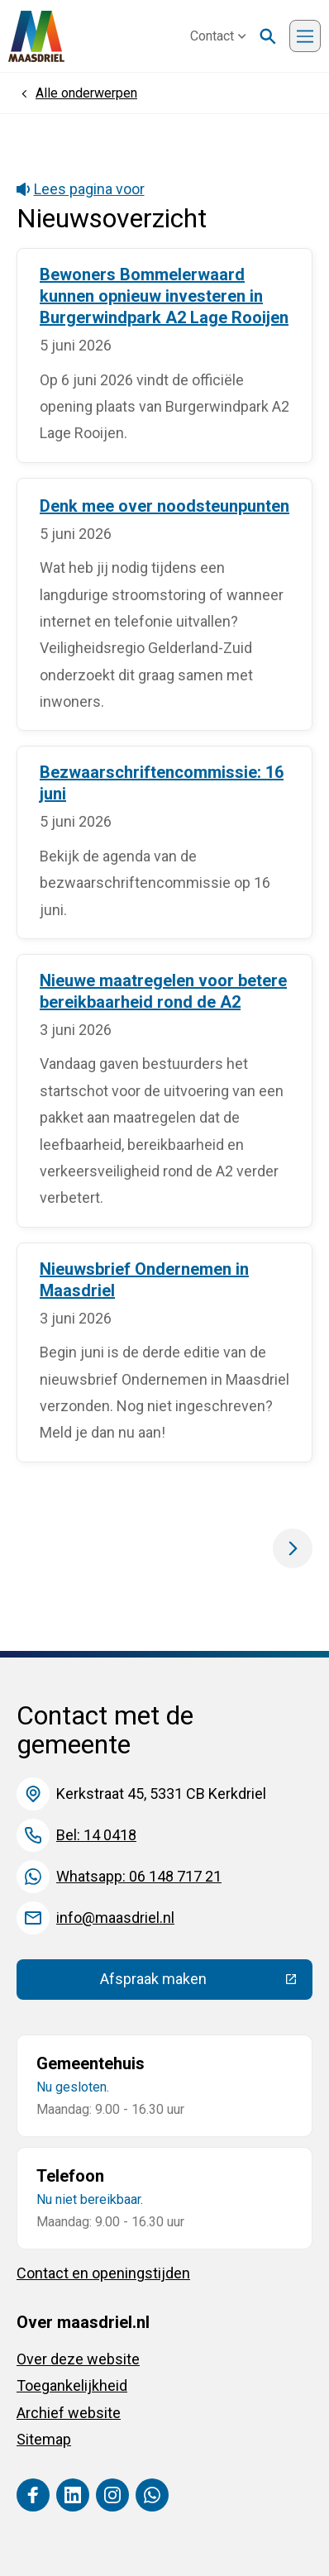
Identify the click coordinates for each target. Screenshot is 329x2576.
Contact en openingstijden (103, 2273)
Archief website (69, 2412)
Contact (218, 36)
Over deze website (78, 2359)
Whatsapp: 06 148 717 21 (139, 1876)
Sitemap (44, 2439)
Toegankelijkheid (72, 2385)
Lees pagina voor (81, 189)
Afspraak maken (206, 1982)
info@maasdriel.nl (115, 1917)
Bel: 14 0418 (96, 1835)
